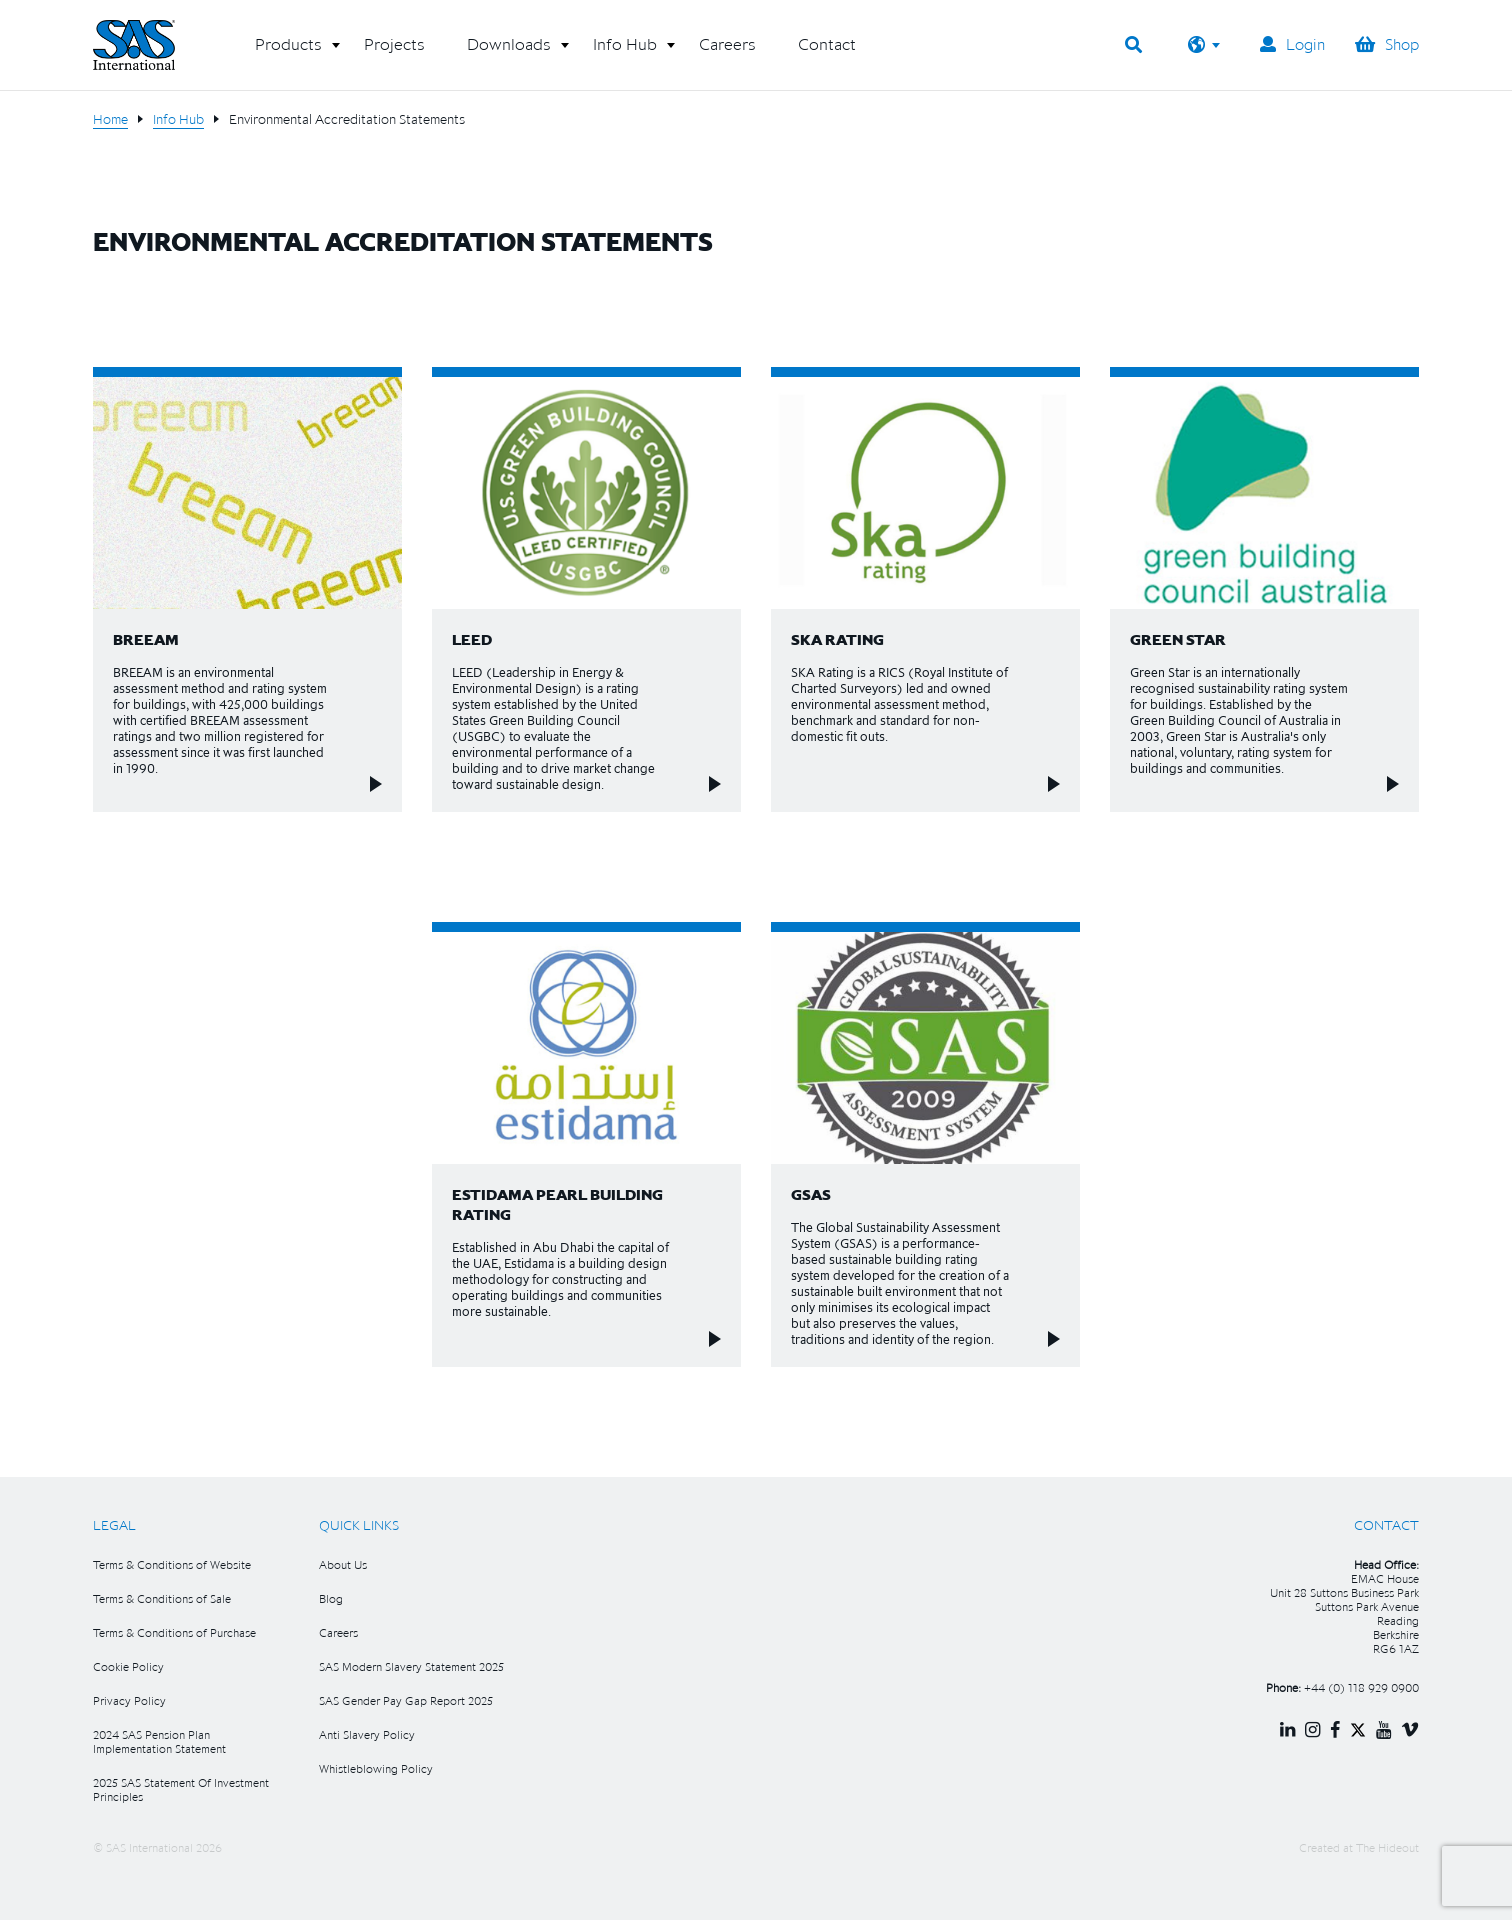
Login (1292, 44)
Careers (338, 1632)
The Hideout (1387, 1847)
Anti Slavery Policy (367, 1734)
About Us (343, 1564)
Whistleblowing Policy (376, 1768)
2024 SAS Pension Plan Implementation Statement (159, 1741)
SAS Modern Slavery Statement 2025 (411, 1666)
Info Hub (178, 119)
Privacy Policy (129, 1700)
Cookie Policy (128, 1666)
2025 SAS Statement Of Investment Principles (181, 1789)
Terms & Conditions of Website (172, 1564)
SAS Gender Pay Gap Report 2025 (406, 1700)
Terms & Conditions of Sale (162, 1598)
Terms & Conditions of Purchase (174, 1632)
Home (110, 119)
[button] (288, 52)
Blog (331, 1598)
